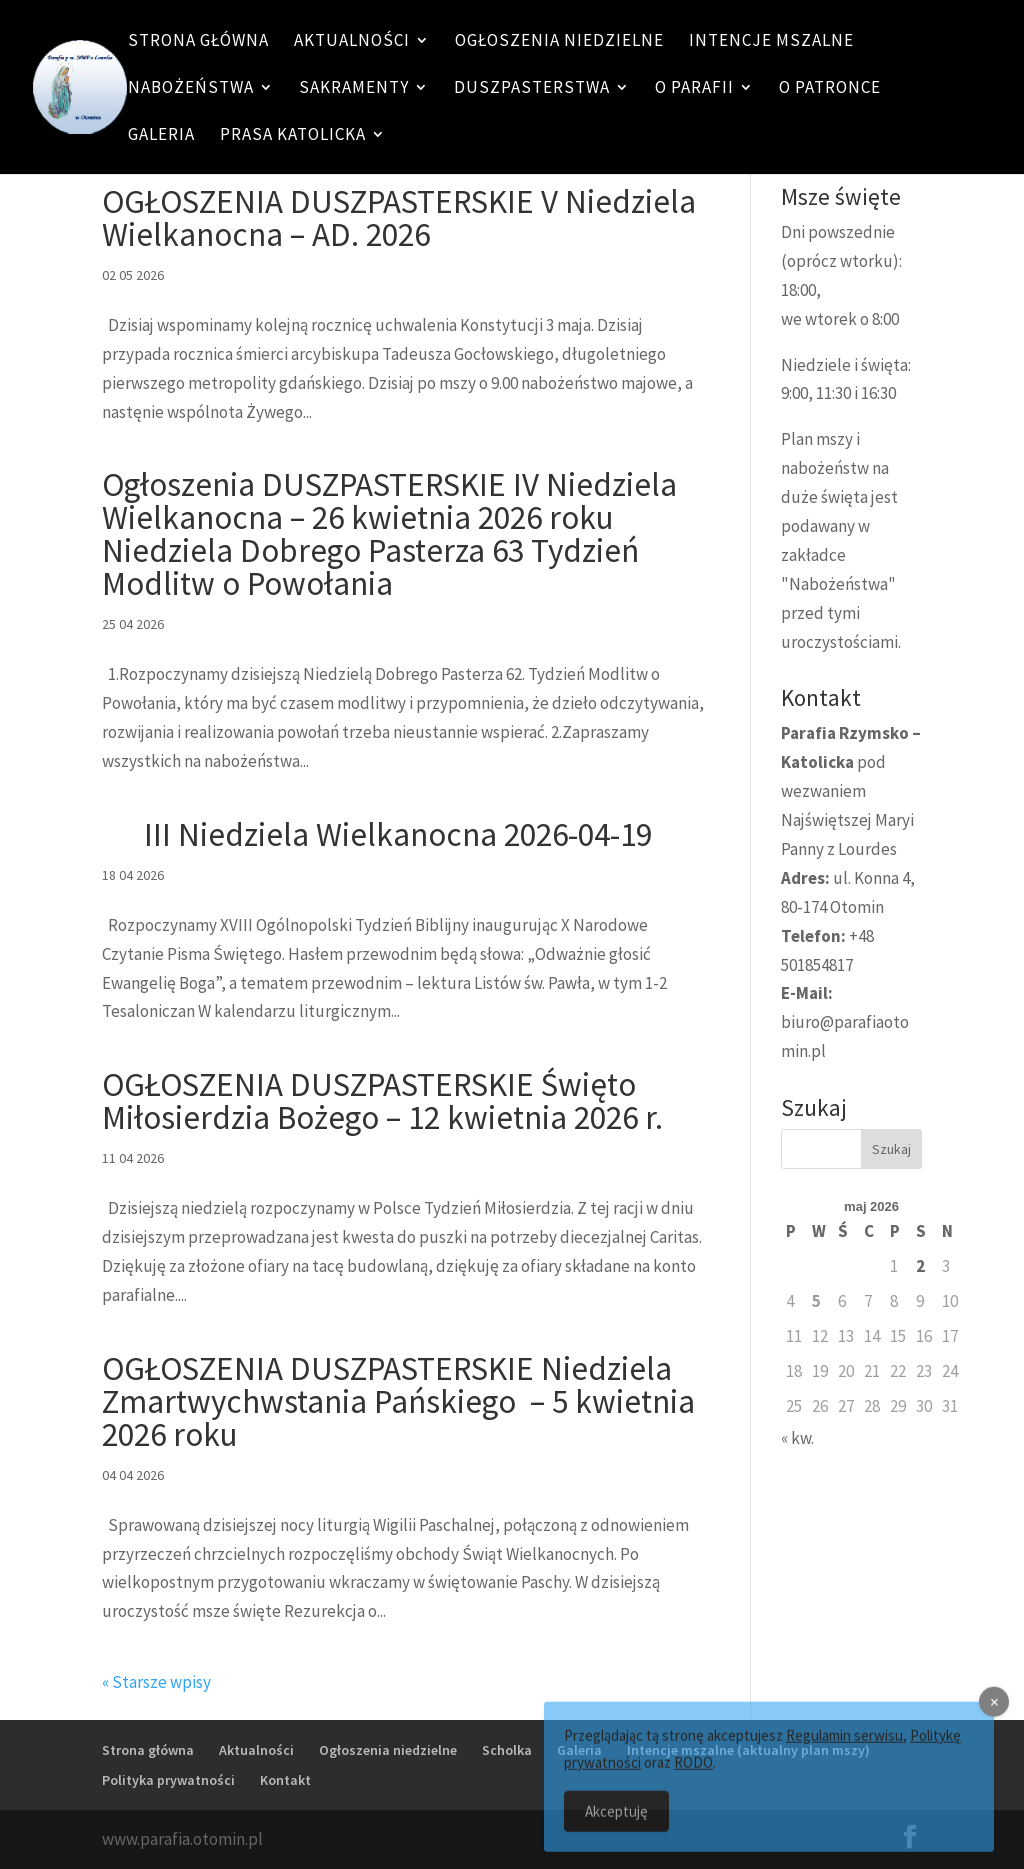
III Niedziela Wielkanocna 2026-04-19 (377, 834)
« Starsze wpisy (156, 1682)
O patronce (830, 89)
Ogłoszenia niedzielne (559, 42)
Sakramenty (354, 89)
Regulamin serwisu (844, 1749)
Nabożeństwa (191, 89)
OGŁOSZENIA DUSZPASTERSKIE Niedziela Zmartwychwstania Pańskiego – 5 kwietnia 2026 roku (398, 1401)
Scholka (507, 1750)
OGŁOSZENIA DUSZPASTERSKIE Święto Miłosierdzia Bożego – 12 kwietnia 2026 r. (382, 1101)
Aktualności (352, 42)
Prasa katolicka (293, 136)
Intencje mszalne (771, 42)
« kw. (797, 1438)
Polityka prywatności (168, 1780)
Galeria (161, 136)
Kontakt (285, 1780)
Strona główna (198, 42)
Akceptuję (616, 1825)
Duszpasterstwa (532, 89)
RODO (693, 1776)
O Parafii (694, 89)
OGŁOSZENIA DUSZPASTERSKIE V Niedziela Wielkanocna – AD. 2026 (399, 218)
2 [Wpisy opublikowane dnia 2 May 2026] (920, 1266)
